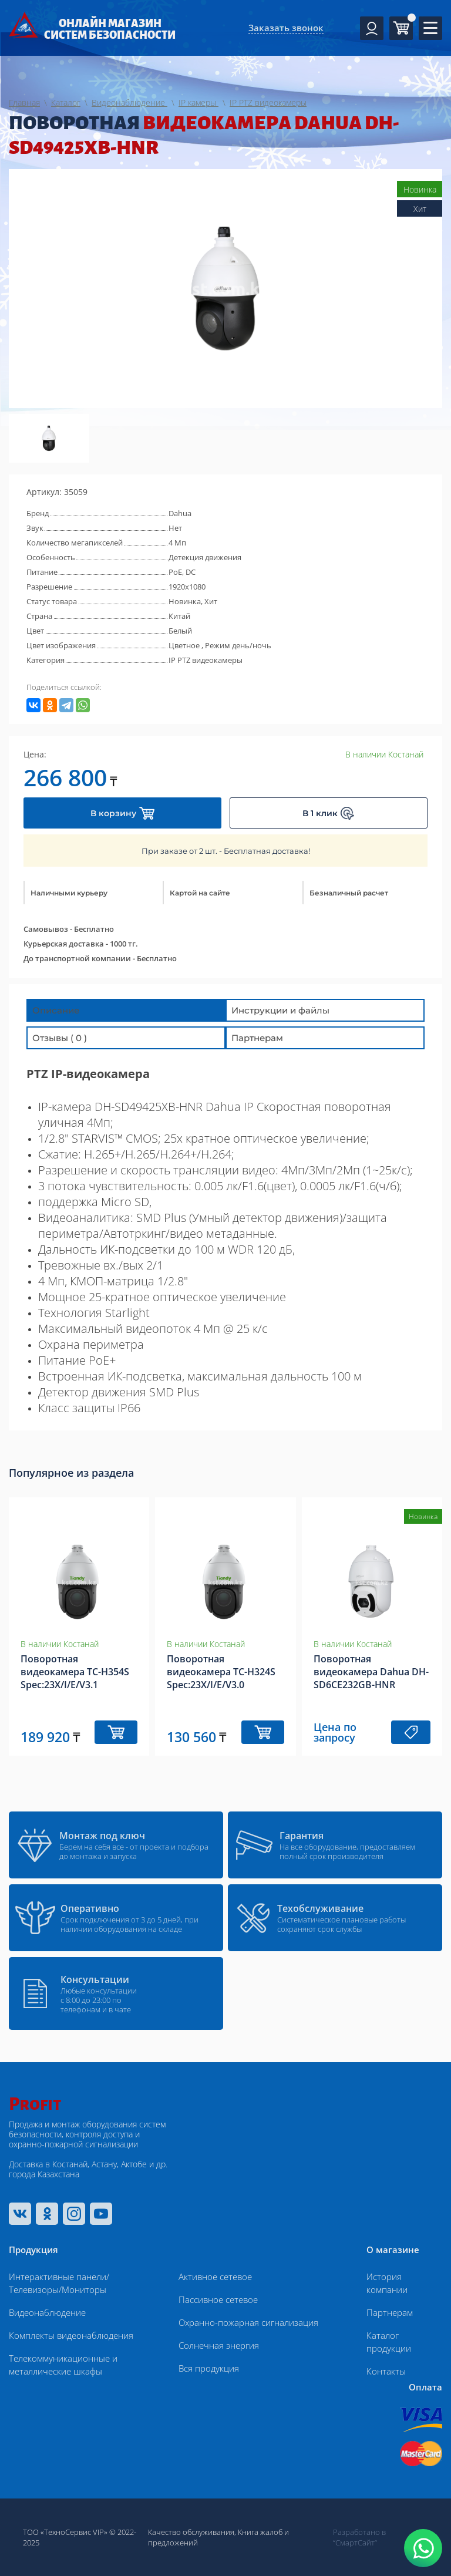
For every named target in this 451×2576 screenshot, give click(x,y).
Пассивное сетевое (218, 2299)
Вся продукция (209, 2368)
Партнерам (389, 2312)
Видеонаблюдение (47, 2312)
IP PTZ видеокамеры (206, 660)
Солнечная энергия (219, 2345)
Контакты (386, 2371)
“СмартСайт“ (355, 2542)
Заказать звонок (286, 27)
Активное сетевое (215, 2276)
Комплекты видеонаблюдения (71, 2335)
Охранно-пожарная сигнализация (248, 2322)
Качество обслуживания (191, 2532)
